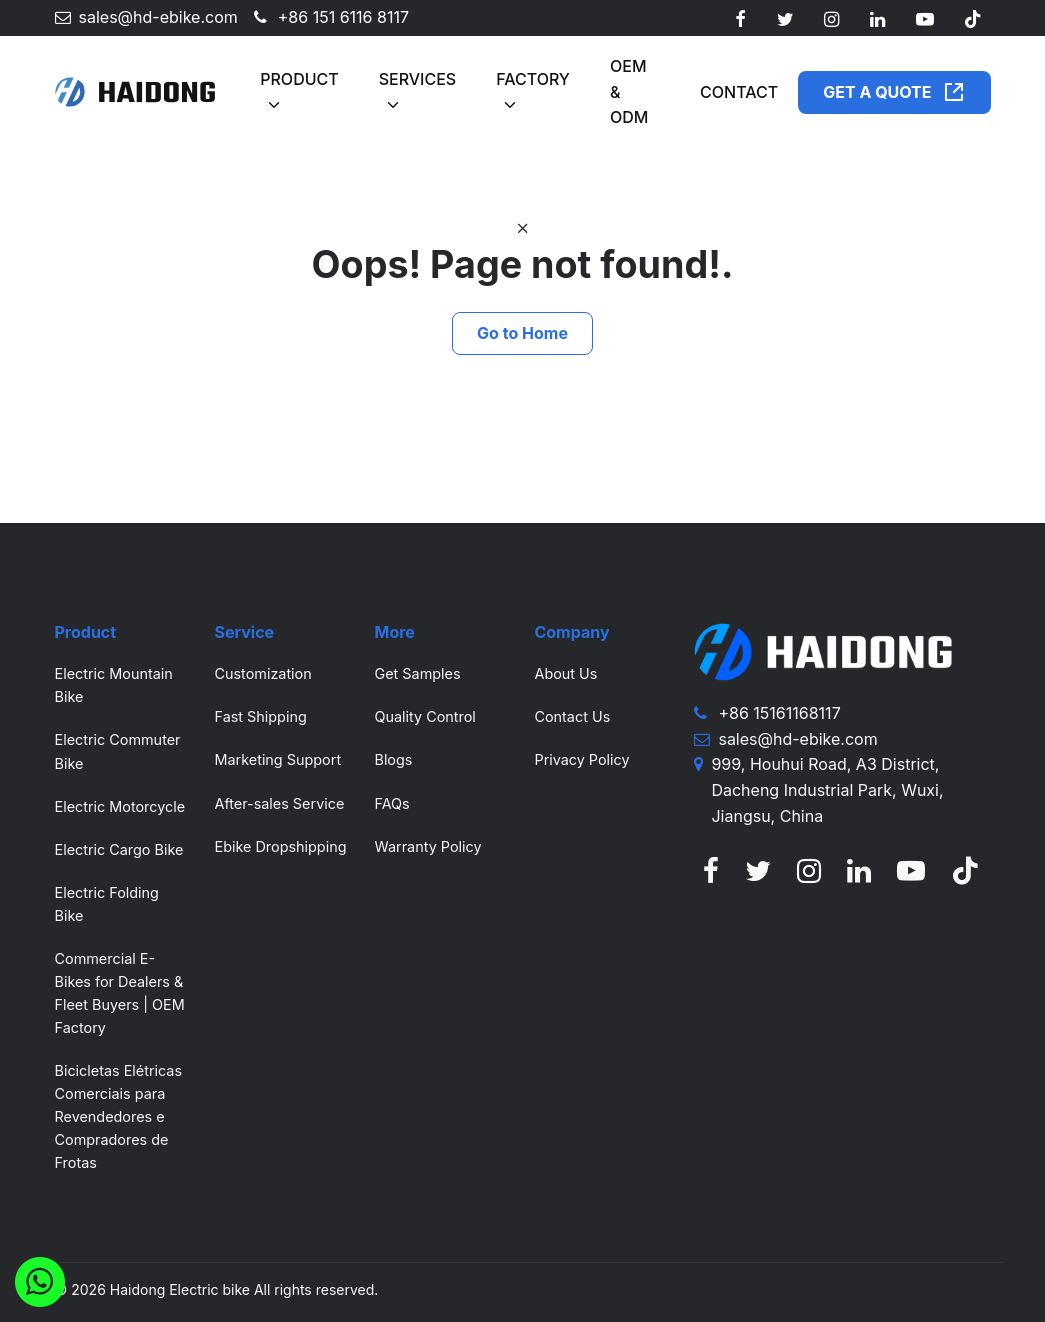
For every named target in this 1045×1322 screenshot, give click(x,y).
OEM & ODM (629, 91)
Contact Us (572, 716)
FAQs (391, 803)
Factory (533, 79)
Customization (262, 673)
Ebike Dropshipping (280, 846)
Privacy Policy (581, 759)
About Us (565, 673)
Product (299, 79)
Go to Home (522, 333)
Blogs (393, 759)
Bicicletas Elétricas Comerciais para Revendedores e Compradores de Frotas (119, 1116)
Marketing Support (277, 759)
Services (418, 79)
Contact (739, 92)
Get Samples (417, 673)
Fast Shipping (260, 716)
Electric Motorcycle (120, 806)
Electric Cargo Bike (119, 849)
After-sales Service (279, 803)
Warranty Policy (427, 846)
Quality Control (424, 716)
